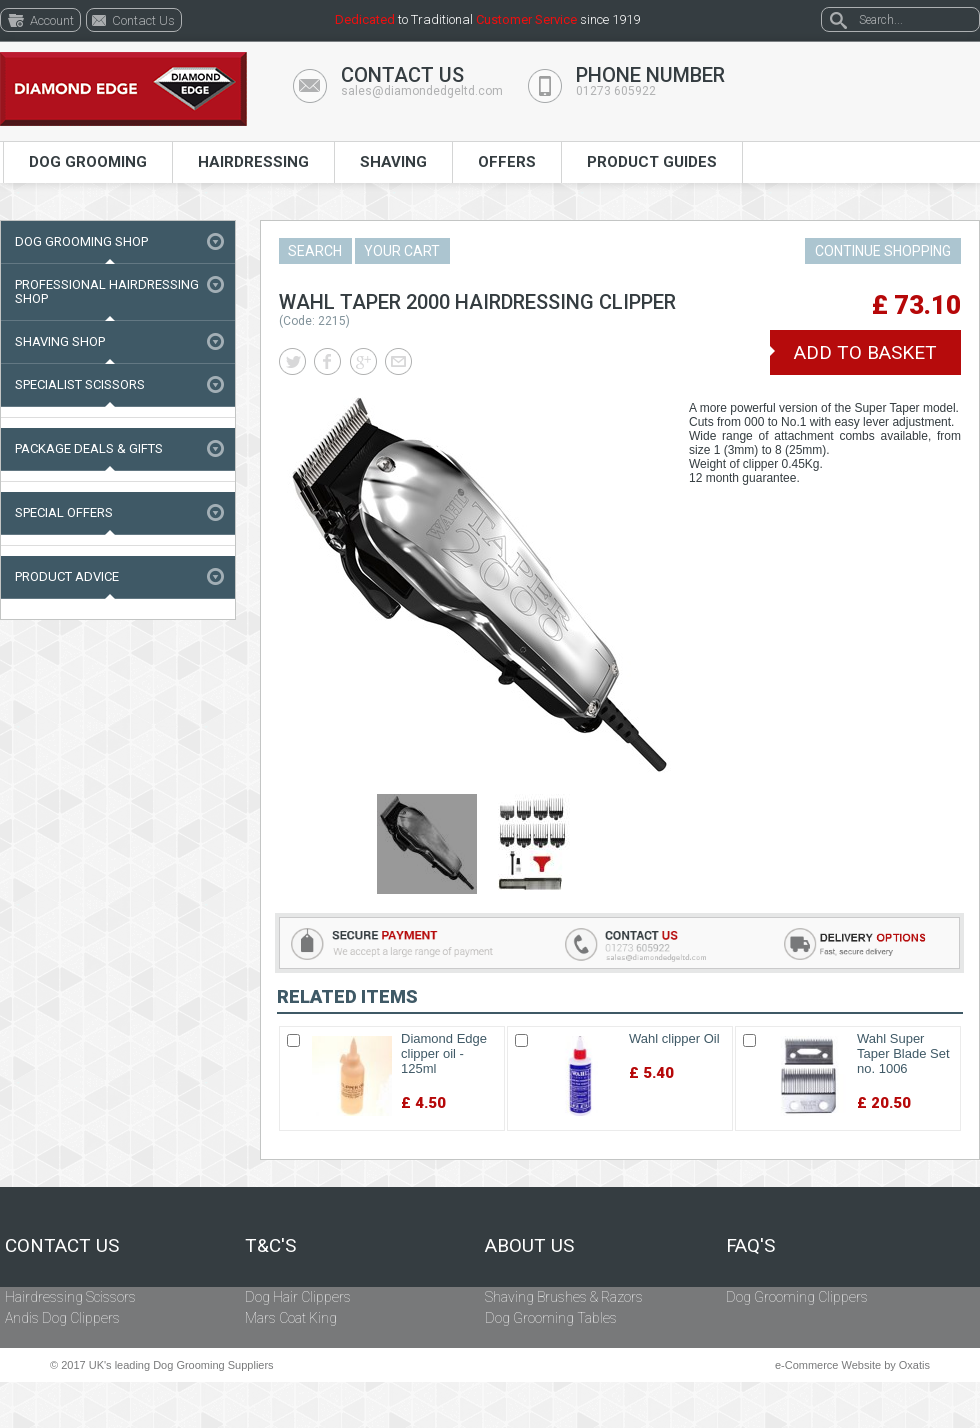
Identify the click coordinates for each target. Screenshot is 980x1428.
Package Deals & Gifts (89, 448)
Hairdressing (253, 162)
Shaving (393, 162)
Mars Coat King (291, 1318)
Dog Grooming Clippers (797, 1297)
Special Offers (64, 512)
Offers (507, 162)
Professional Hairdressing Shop (107, 291)
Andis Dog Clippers (62, 1318)
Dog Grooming (88, 162)
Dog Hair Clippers (298, 1297)
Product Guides (652, 162)
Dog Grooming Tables (551, 1318)
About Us (529, 1246)
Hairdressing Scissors (70, 1297)
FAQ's (750, 1246)
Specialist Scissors (80, 384)
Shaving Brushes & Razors (564, 1297)
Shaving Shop (60, 341)
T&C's (270, 1246)
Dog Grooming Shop (81, 241)
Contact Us (62, 1246)
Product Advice (67, 576)
